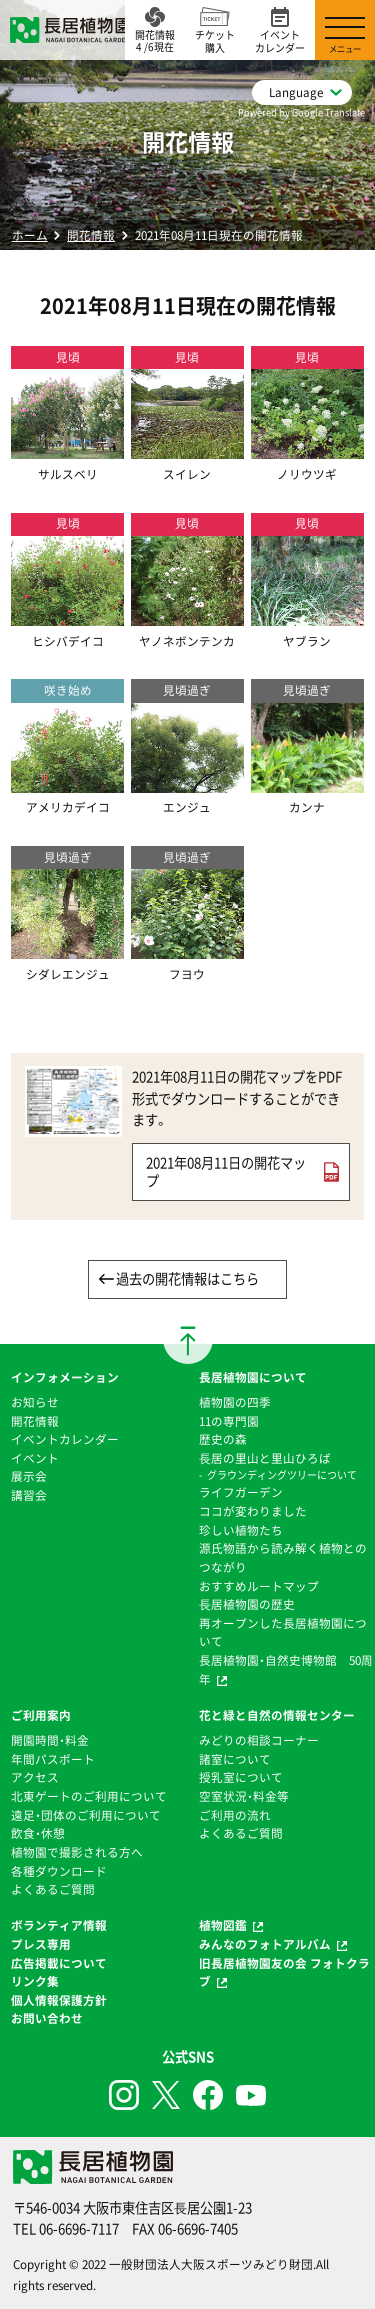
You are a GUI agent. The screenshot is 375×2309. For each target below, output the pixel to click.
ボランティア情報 (59, 1925)
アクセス (35, 1777)
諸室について (235, 1759)
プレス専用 (41, 1944)
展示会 (29, 1476)
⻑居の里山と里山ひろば (265, 1458)
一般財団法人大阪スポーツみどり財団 (211, 2264)
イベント (35, 1458)
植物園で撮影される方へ (77, 1852)
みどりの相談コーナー (259, 1740)
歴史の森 (223, 1439)
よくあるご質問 (53, 1889)
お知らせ (35, 1402)
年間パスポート (53, 1759)
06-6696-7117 (79, 2228)
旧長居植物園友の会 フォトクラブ (284, 1972)
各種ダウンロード (59, 1871)
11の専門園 (229, 1421)
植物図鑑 (223, 1925)
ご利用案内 (41, 1715)
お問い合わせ (47, 2018)
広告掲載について (59, 1963)
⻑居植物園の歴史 (247, 1604)
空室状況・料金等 (244, 1796)
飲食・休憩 (38, 1833)
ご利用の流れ (235, 1815)
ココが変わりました (253, 1511)
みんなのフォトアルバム (265, 1944)
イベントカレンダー (65, 1439)
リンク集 (35, 1981)
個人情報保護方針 (59, 2000)
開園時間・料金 (50, 1740)
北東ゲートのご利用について (89, 1796)
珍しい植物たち (241, 1530)
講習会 (29, 1495)
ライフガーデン (241, 1492)
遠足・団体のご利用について (86, 1815)
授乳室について (241, 1777)
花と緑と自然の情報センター (277, 1715)
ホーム (30, 235)
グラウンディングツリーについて (282, 1474)
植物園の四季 (235, 1402)
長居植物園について (253, 1377)
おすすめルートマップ (259, 1586)
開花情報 (91, 235)
